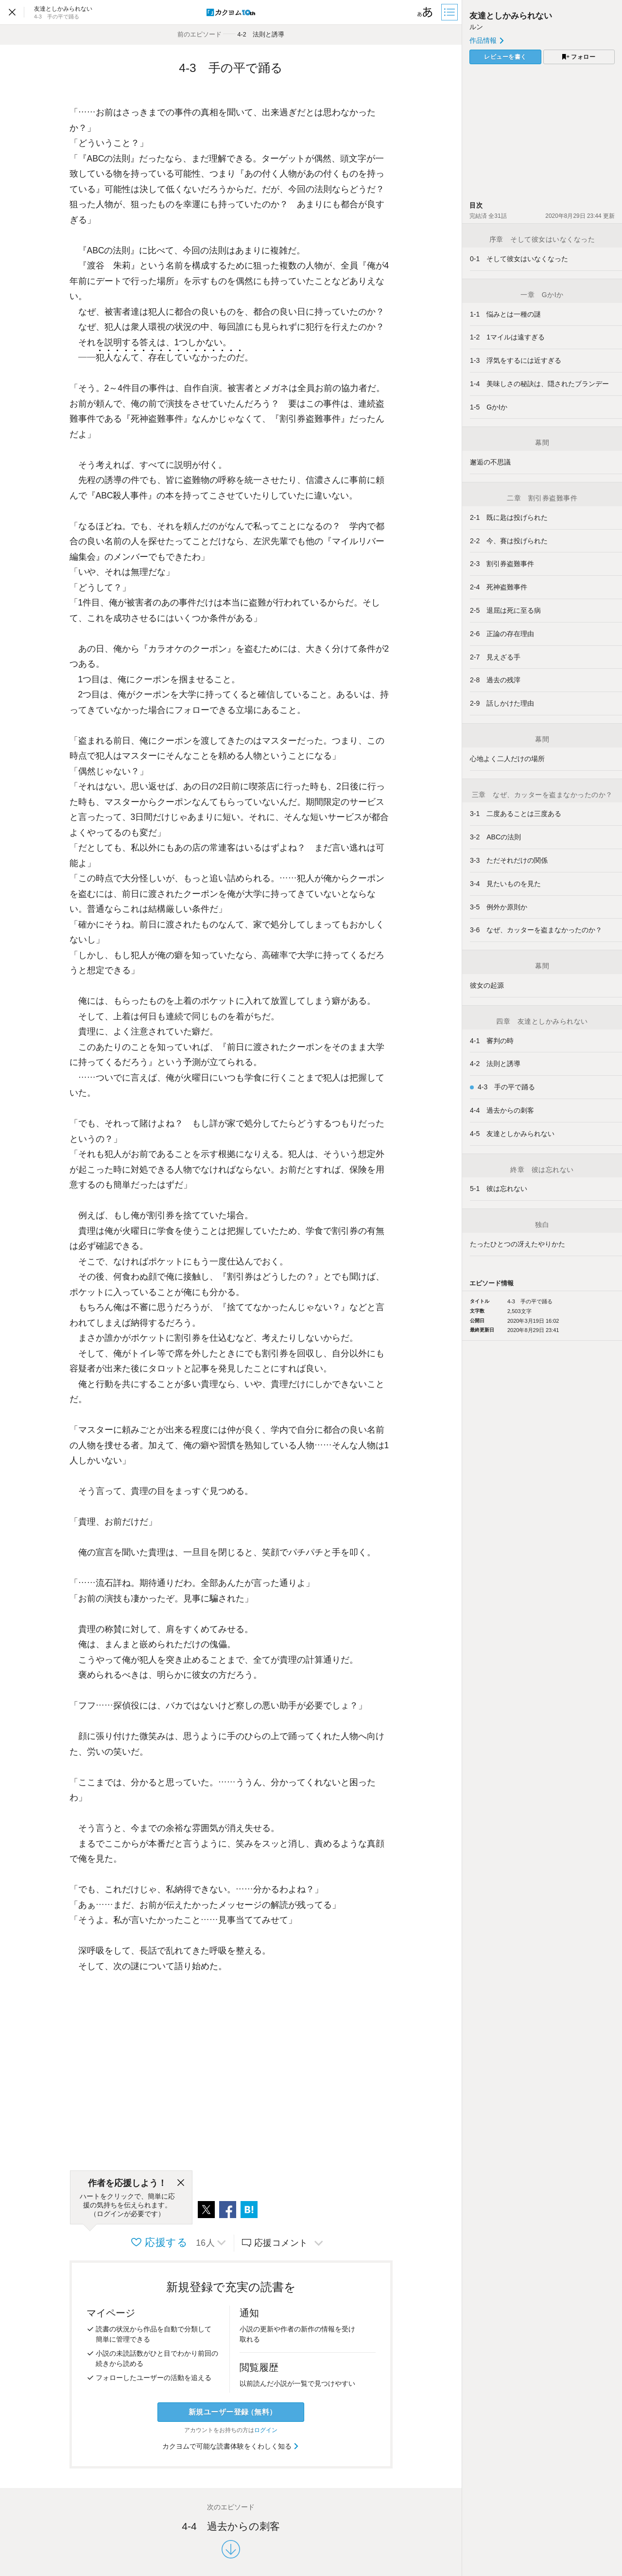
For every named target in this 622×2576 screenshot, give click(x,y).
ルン (476, 27)
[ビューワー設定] (425, 12)
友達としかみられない (510, 15)
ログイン (265, 2430)
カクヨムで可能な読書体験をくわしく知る (231, 2446)
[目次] (450, 12)
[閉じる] (180, 2183)
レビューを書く (505, 56)
